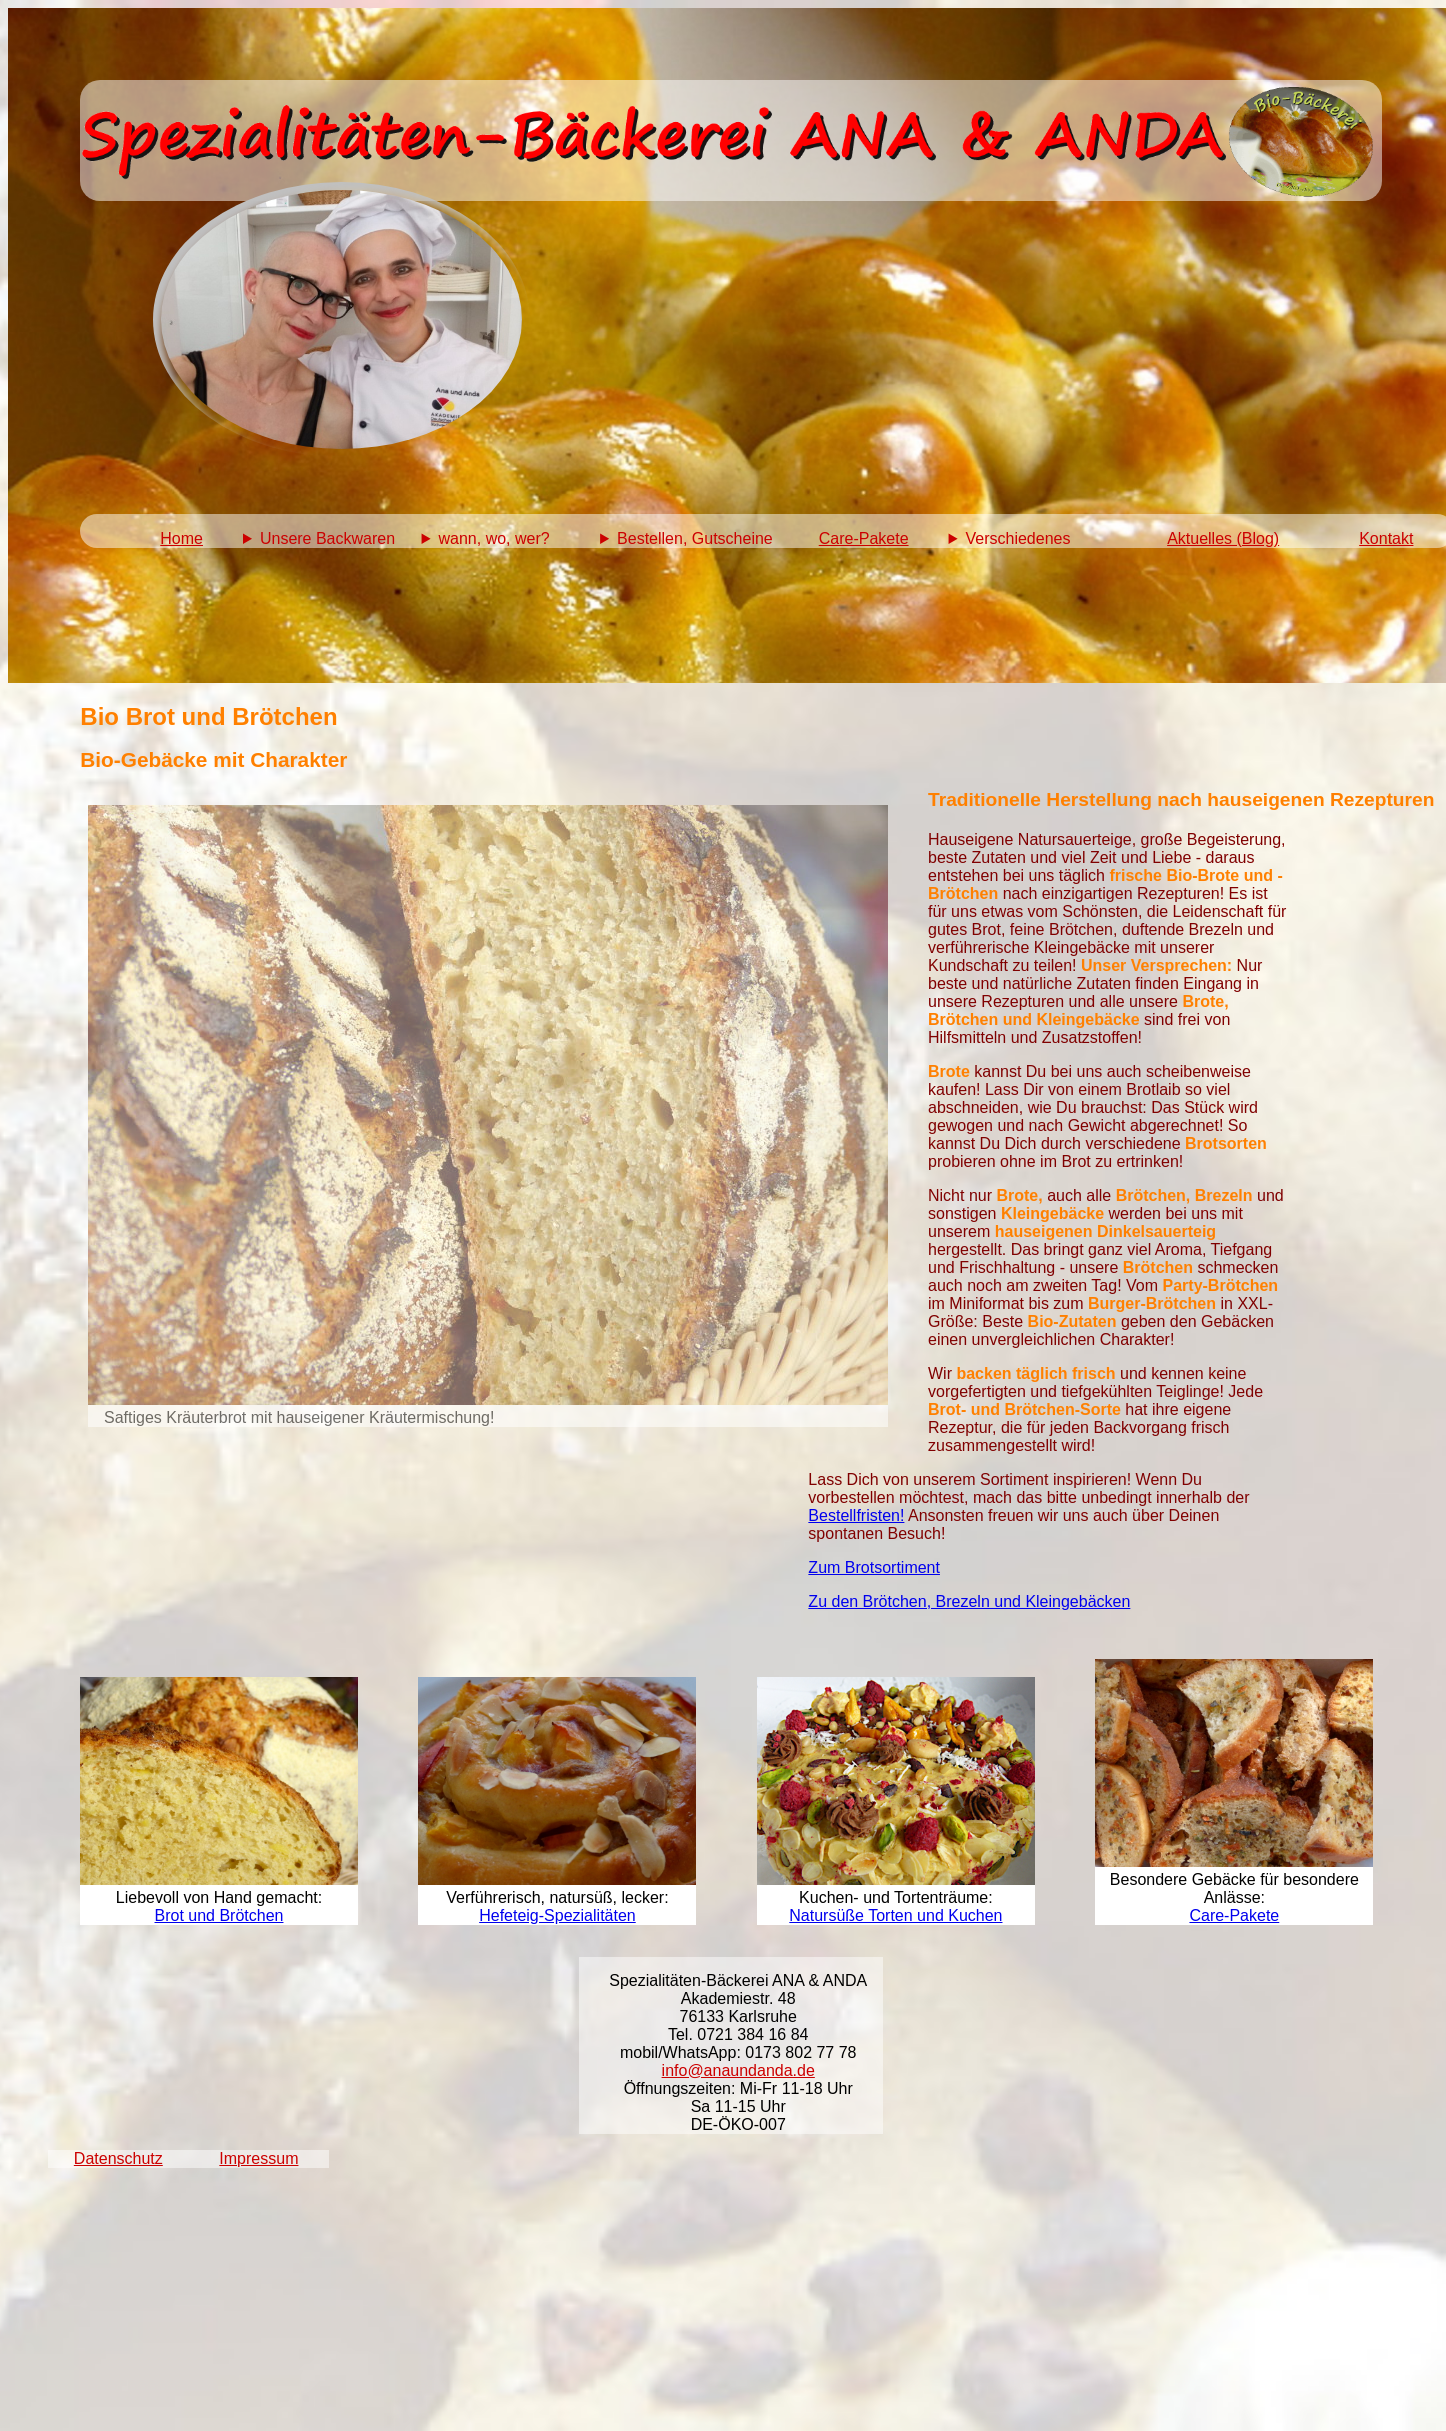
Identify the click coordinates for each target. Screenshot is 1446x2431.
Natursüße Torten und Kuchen (895, 1915)
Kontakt (1386, 538)
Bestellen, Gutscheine (695, 538)
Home (181, 538)
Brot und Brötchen (219, 1915)
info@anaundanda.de (738, 2070)
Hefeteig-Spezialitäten (557, 1915)
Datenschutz (118, 2158)
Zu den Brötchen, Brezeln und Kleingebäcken (969, 1601)
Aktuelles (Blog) (1223, 538)
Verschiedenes (1017, 538)
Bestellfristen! (856, 1515)
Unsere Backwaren (327, 538)
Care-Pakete (864, 538)
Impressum (258, 2158)
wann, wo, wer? (494, 538)
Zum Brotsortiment (874, 1567)
